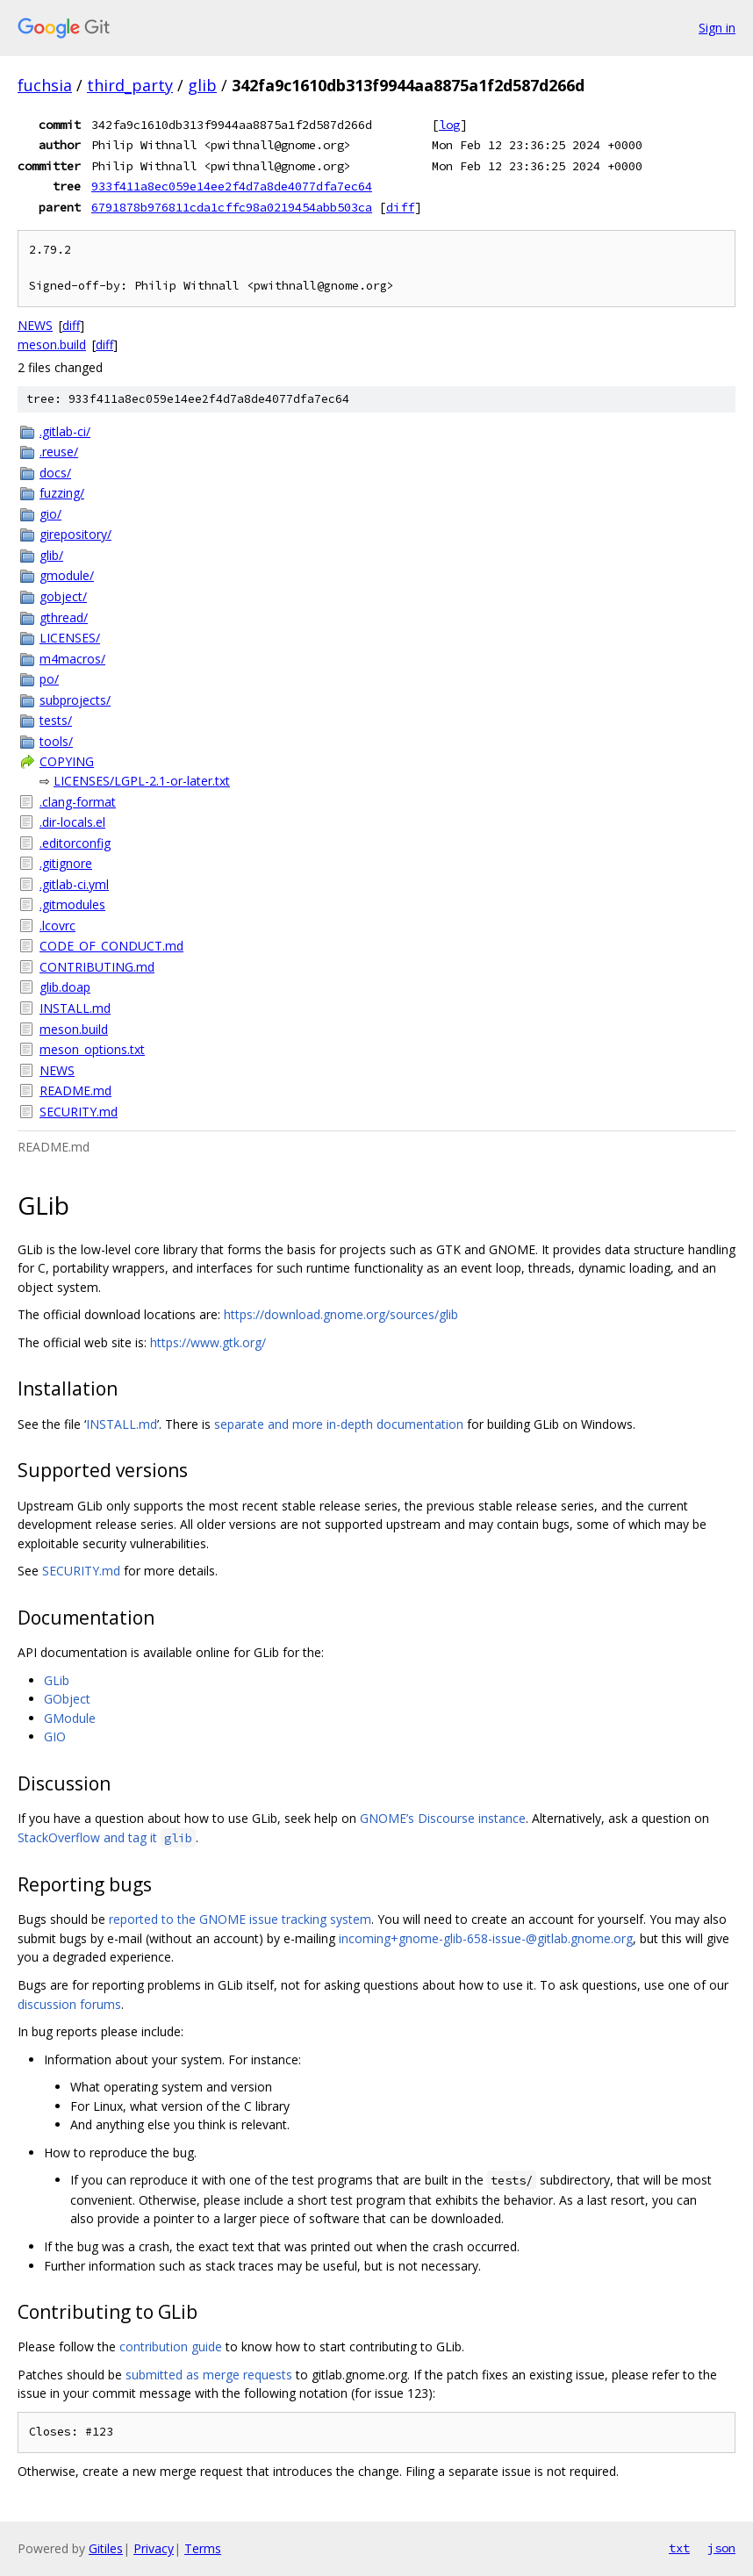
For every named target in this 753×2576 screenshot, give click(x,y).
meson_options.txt (92, 1049)
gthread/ (63, 617)
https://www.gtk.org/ (208, 1342)
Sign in (717, 27)
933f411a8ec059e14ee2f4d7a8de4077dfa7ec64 (231, 186)
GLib (56, 1680)
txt (679, 2548)
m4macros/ (72, 658)
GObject (67, 1698)
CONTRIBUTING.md (96, 966)
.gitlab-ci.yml (74, 884)
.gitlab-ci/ (64, 431)
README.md (75, 1090)
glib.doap (64, 987)
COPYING (66, 761)
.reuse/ (58, 451)
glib (202, 85)
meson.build (52, 344)
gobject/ (63, 596)
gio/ (50, 514)
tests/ (55, 720)
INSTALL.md (75, 1008)
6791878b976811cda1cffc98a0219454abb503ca (231, 207)
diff (400, 207)
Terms (202, 2548)
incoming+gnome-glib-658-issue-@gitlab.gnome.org (486, 1938)
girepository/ (75, 534)
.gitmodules (72, 904)
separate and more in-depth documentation (338, 1424)
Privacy (153, 2548)
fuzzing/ (61, 492)
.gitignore (65, 863)
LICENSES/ (69, 637)
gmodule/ (66, 575)
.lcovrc (57, 925)
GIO (55, 1736)
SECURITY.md (78, 1111)
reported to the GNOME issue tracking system (240, 1919)
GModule (70, 1718)
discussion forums (69, 2004)
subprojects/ (75, 700)
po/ (49, 679)
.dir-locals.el (72, 822)
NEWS (35, 325)
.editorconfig (75, 843)
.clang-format (77, 801)
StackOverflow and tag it (107, 1837)
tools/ (56, 741)
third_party (130, 85)
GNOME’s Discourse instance (443, 1818)
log (449, 125)
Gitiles (106, 2548)
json (721, 2548)
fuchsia (45, 85)
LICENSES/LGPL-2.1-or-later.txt (142, 780)
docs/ (55, 472)
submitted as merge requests (209, 2374)
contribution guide (170, 2346)
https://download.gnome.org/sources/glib (341, 1314)
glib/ (51, 555)
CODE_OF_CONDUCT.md (111, 945)
